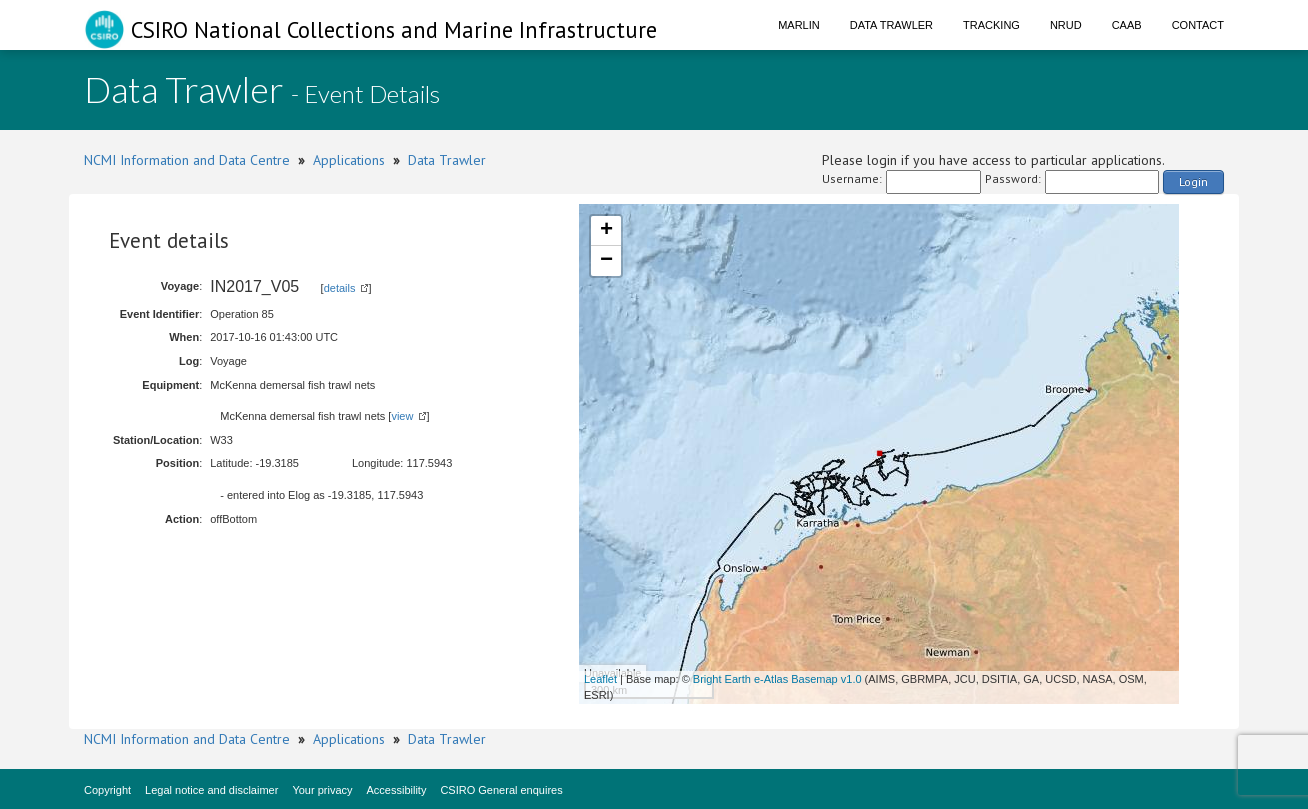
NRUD (1066, 25)
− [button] (606, 261)
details (340, 288)
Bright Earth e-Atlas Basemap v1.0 (777, 679)
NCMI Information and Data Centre (187, 160)
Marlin (799, 25)
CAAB (1127, 25)
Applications (349, 160)
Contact (1198, 25)
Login (1193, 181)
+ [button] (606, 231)
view (402, 416)
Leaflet (600, 679)
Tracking (991, 25)
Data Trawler (891, 25)
